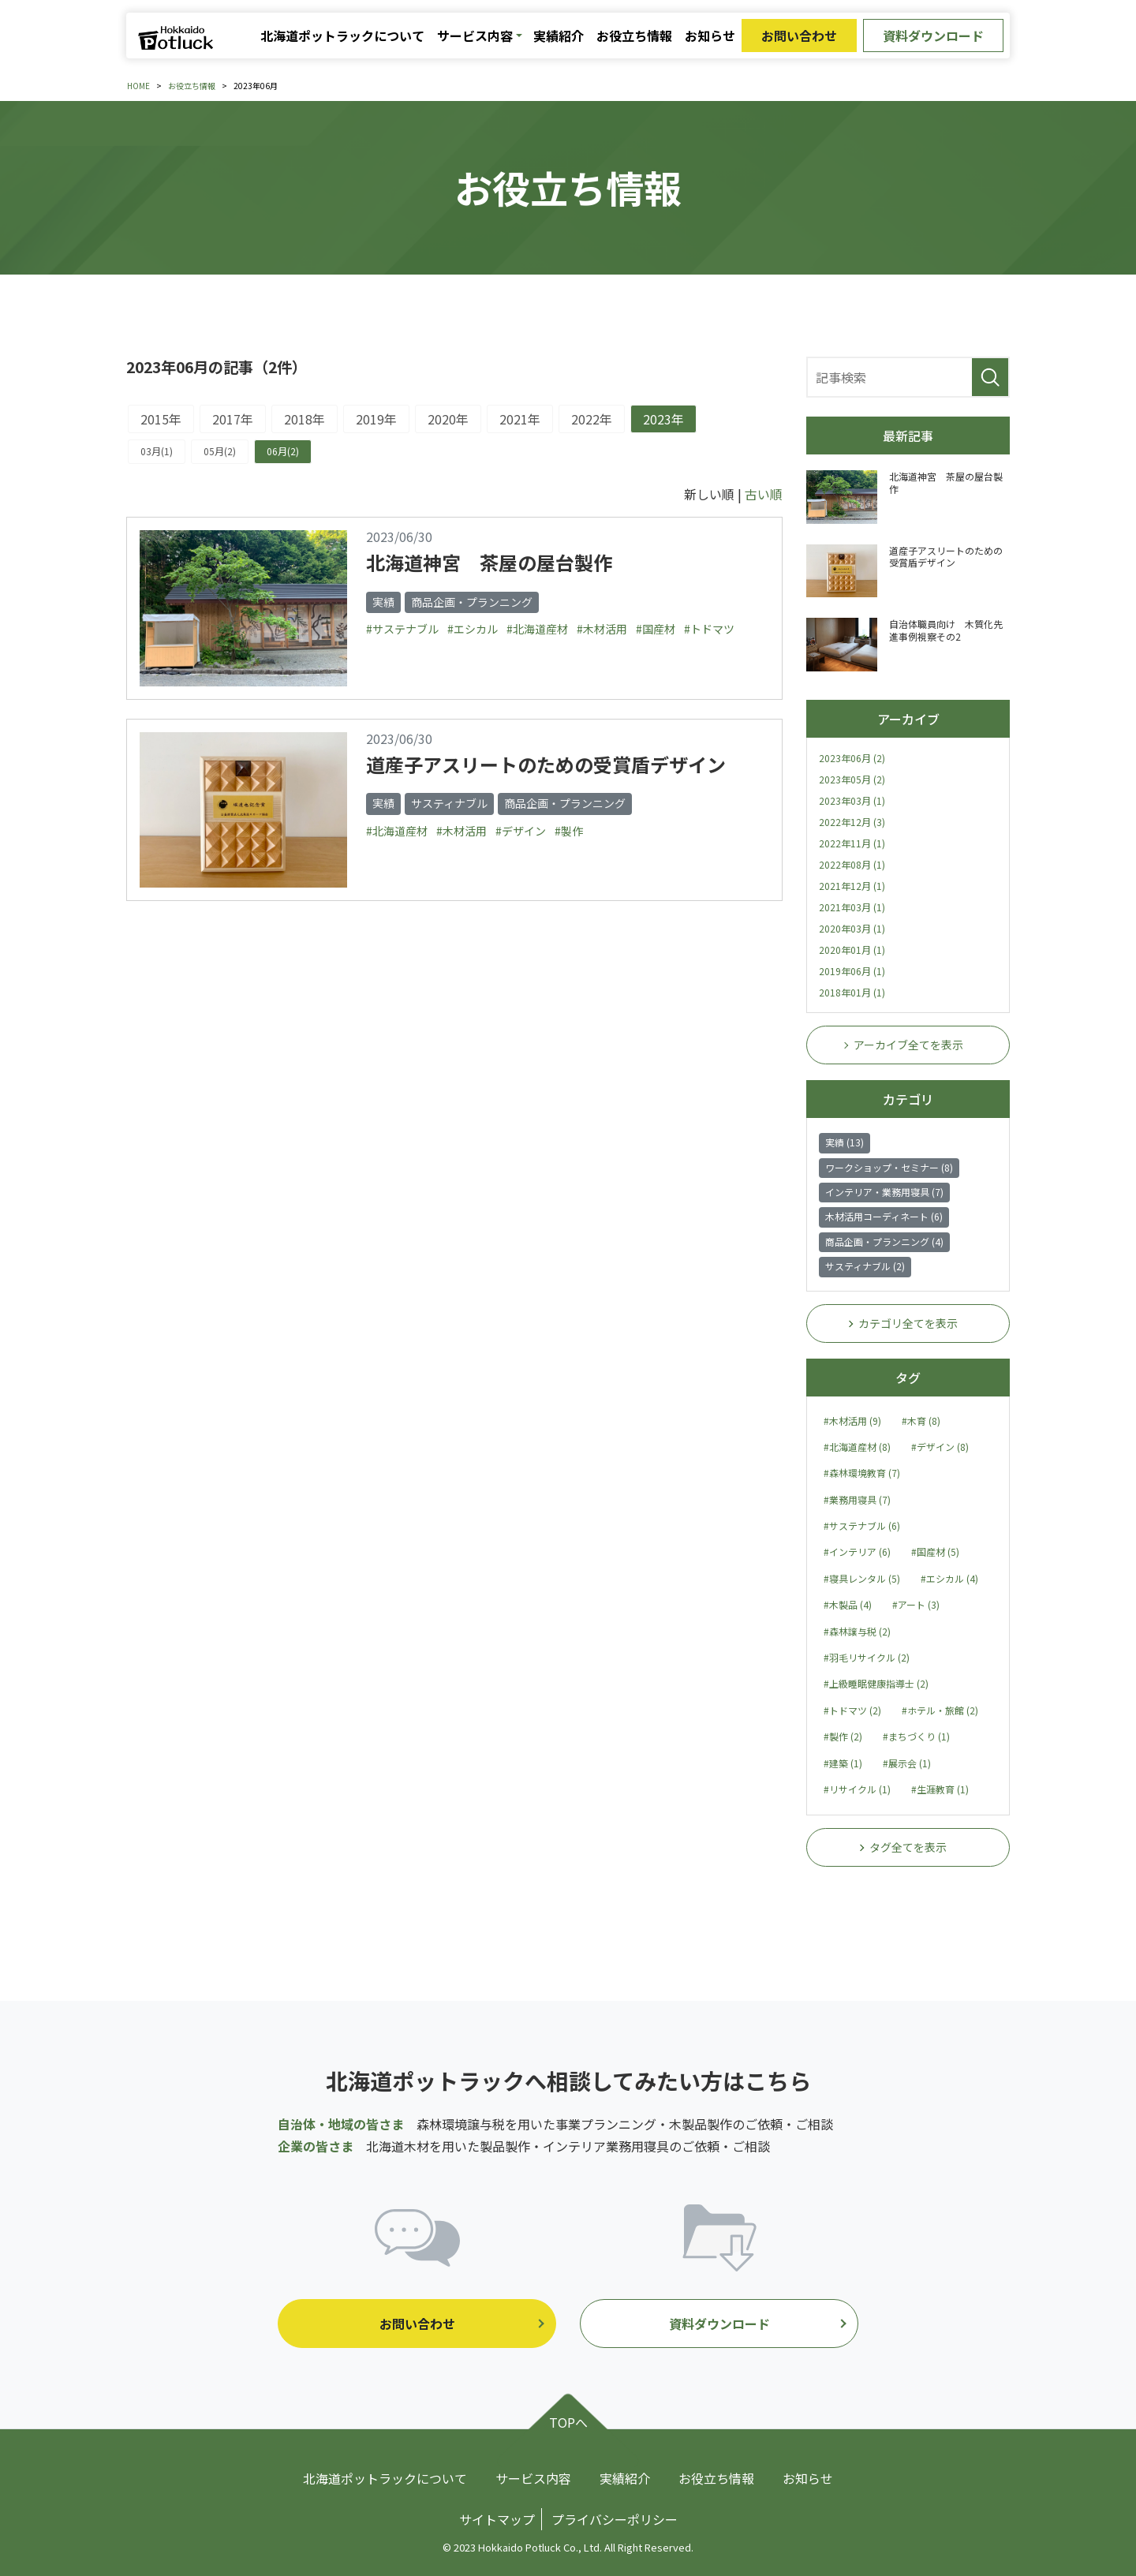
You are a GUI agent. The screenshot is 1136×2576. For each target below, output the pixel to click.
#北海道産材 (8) (857, 1446)
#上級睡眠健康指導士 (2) (876, 1683)
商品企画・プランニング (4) (884, 1241)
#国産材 (655, 629)
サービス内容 (475, 35)
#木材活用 (602, 629)
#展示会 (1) (907, 1763)
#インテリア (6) (857, 1551)
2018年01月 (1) (852, 992)
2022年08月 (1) (852, 864)
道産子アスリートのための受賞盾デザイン (546, 764)
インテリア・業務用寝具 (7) (884, 1191)
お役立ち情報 (634, 35)
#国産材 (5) (935, 1551)
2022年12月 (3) (852, 821)
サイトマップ (497, 2519)
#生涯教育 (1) (940, 1789)
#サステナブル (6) (862, 1525)
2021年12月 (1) (852, 885)
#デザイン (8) (940, 1446)
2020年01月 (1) (852, 949)
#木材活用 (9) (852, 1420)
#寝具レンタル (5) (862, 1578)
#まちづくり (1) (916, 1736)
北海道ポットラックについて (342, 35)
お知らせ (710, 35)
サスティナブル (449, 803)
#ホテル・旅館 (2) (940, 1710)
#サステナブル (402, 629)
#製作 (569, 831)
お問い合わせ (799, 35)
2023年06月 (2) (852, 758)
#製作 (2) (843, 1736)
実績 (383, 602)
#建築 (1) (843, 1763)
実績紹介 (558, 35)
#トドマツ (709, 629)
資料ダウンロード (933, 35)
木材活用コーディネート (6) (884, 1216)
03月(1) (156, 451)
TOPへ (568, 2422)
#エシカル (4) (949, 1578)
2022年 (591, 418)
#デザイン (520, 831)
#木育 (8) (921, 1420)
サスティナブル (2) (865, 1266)
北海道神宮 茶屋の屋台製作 (489, 562)
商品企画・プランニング (471, 602)
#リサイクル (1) (857, 1789)
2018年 (304, 418)
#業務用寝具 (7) (857, 1499)
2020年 (448, 418)
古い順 (764, 493)
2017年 (232, 418)
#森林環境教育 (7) (862, 1472)
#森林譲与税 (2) (857, 1631)
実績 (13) (844, 1142)
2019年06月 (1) (852, 971)
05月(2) (220, 451)
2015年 (160, 418)
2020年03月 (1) (852, 928)
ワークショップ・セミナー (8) (889, 1167)
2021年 (519, 418)
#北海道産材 (537, 629)
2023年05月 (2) (852, 779)
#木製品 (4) (848, 1604)
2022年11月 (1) (852, 843)
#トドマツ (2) (852, 1710)
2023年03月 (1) (852, 800)
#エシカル (472, 629)
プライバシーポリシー (614, 2519)
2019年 (376, 418)
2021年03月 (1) (852, 907)
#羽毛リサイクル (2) (867, 1657)
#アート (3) (916, 1604)
